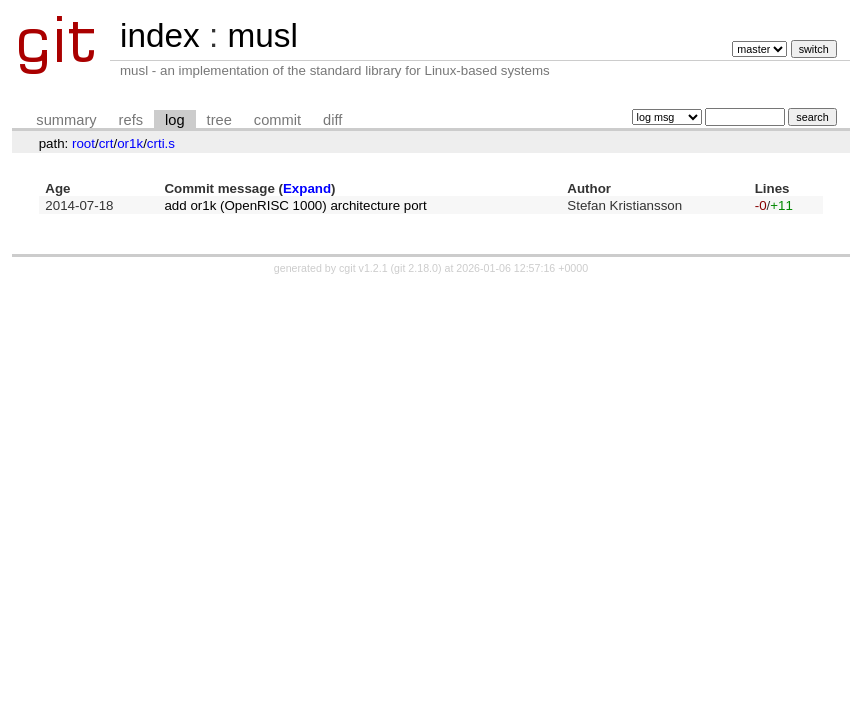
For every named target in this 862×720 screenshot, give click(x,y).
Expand (307, 188)
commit (277, 120)
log (175, 120)
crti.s (161, 143)
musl (262, 35)
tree (219, 120)
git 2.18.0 (416, 268)
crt (106, 143)
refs (131, 120)
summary (66, 120)
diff (332, 120)
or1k (130, 143)
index (160, 35)
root (83, 143)
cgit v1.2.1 (363, 268)
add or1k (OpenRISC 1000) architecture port (295, 205)
